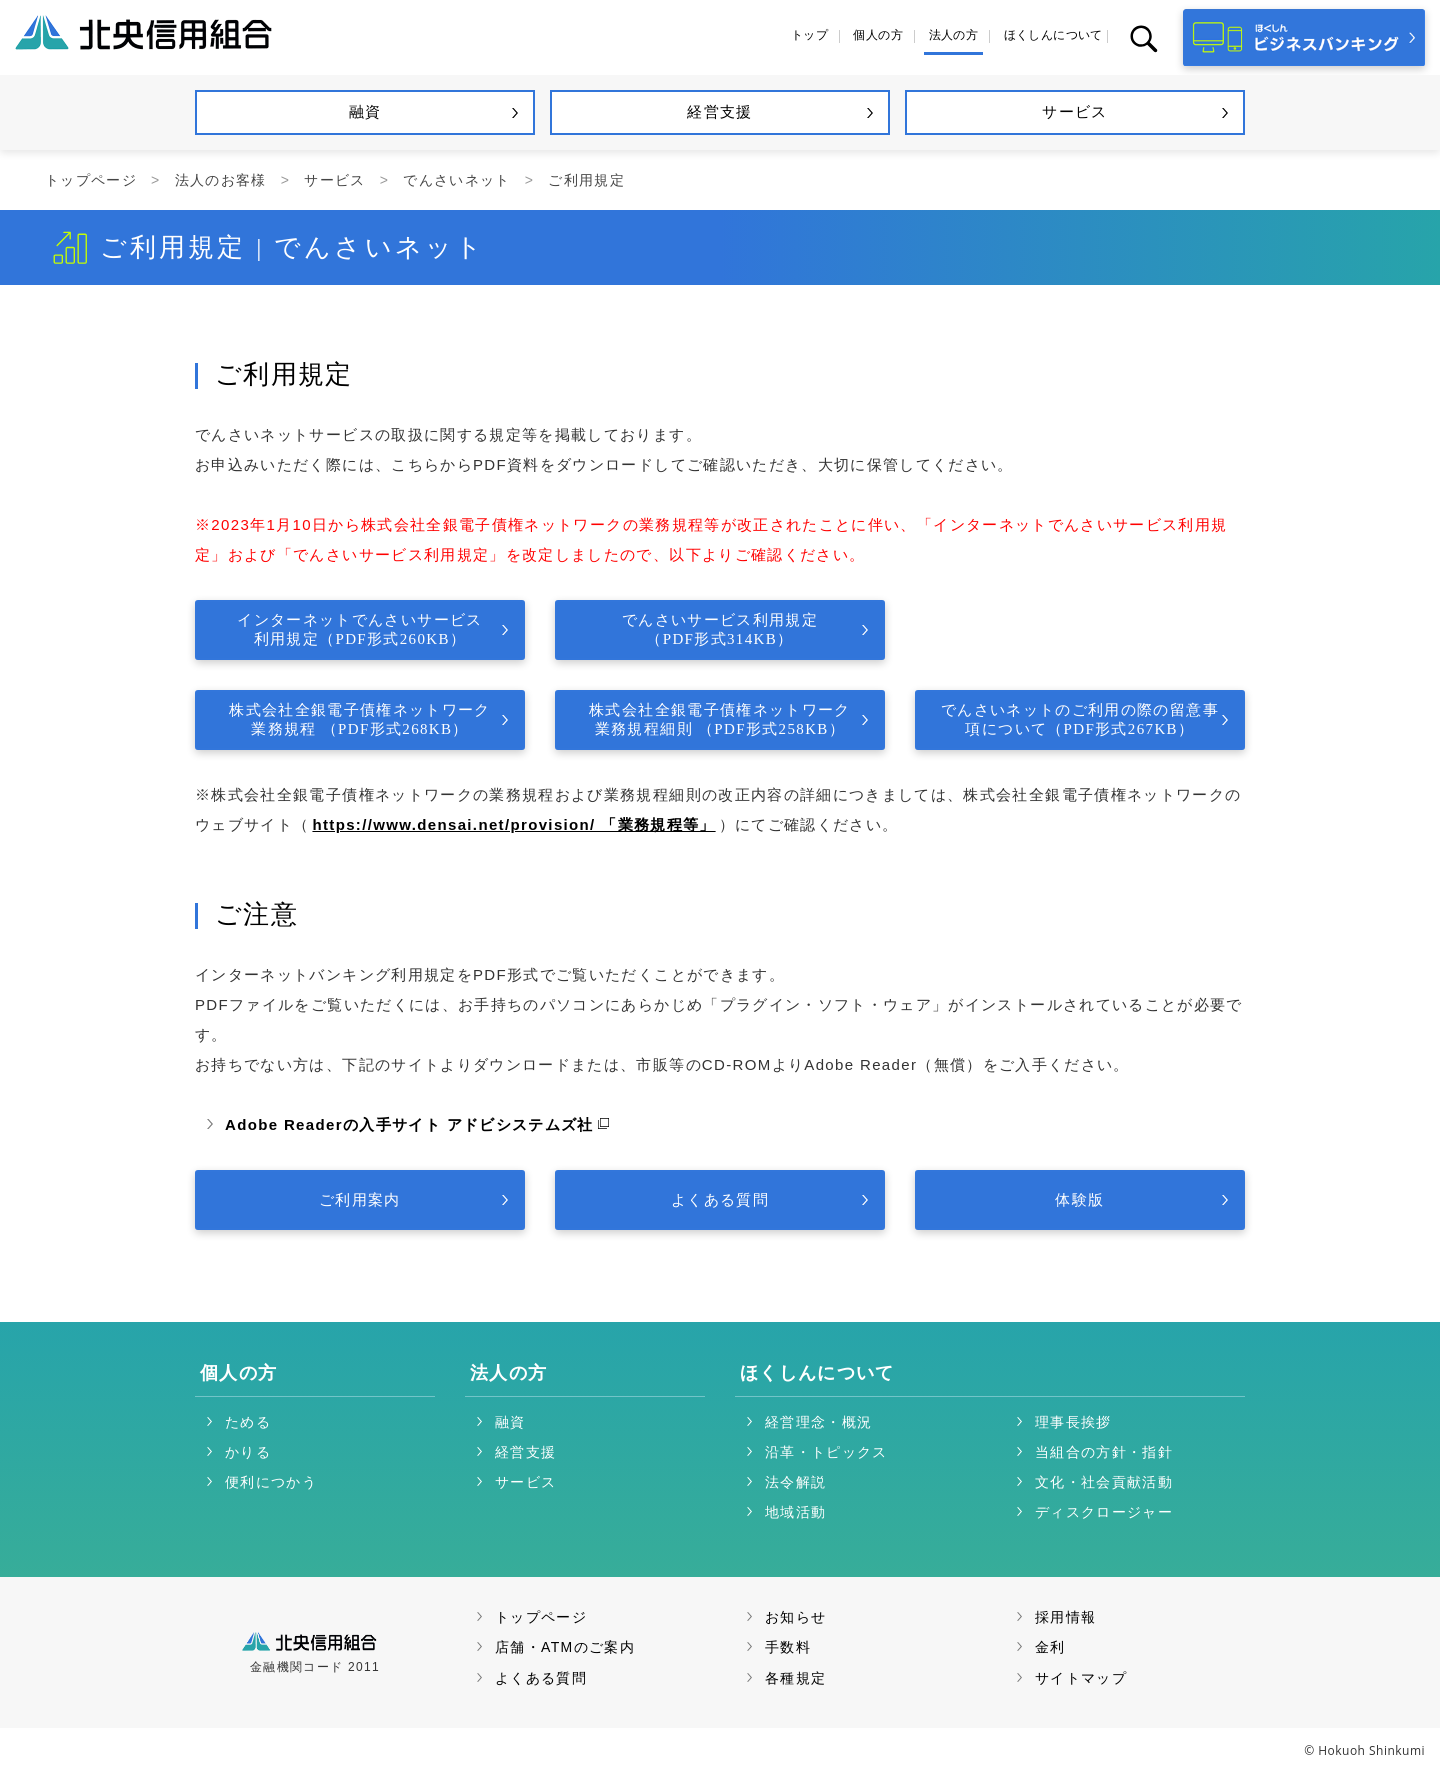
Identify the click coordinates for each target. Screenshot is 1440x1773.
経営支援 (525, 1452)
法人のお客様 (221, 180)
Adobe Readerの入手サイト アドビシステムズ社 (409, 1124)
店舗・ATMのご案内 (565, 1647)
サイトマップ (1081, 1678)
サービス (334, 180)
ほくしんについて (817, 1373)
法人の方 (508, 1373)
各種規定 (795, 1678)
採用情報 (1065, 1617)
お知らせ (795, 1617)
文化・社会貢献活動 (1104, 1482)
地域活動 (795, 1512)
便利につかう (271, 1482)
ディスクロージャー (1104, 1512)
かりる (248, 1452)
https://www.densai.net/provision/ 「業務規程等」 (513, 824)
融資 (510, 1422)
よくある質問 (541, 1678)
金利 (1050, 1647)
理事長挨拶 (1073, 1422)
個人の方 (238, 1373)
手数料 (788, 1647)
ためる (248, 1422)
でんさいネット (456, 180)
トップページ (91, 180)
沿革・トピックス (826, 1452)
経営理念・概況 (818, 1422)
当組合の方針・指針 (1104, 1452)
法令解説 (795, 1482)
